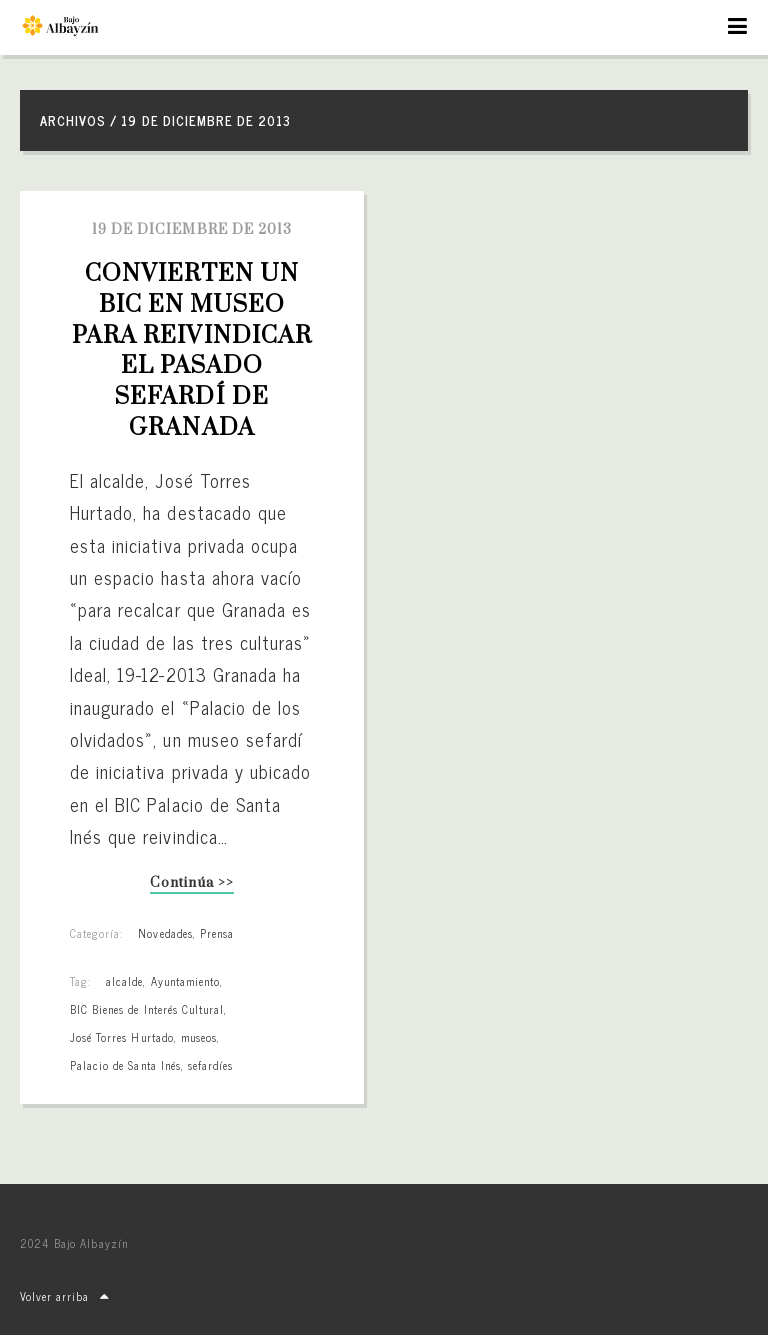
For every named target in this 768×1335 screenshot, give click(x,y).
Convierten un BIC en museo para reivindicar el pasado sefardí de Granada (195, 351)
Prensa (217, 933)
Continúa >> (191, 884)
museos (199, 1037)
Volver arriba (65, 1296)
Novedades (165, 933)
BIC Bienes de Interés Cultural (147, 1009)
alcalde (124, 981)
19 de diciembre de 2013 (192, 230)
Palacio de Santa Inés (125, 1065)
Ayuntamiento (185, 981)
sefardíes (210, 1065)
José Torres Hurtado (122, 1037)
